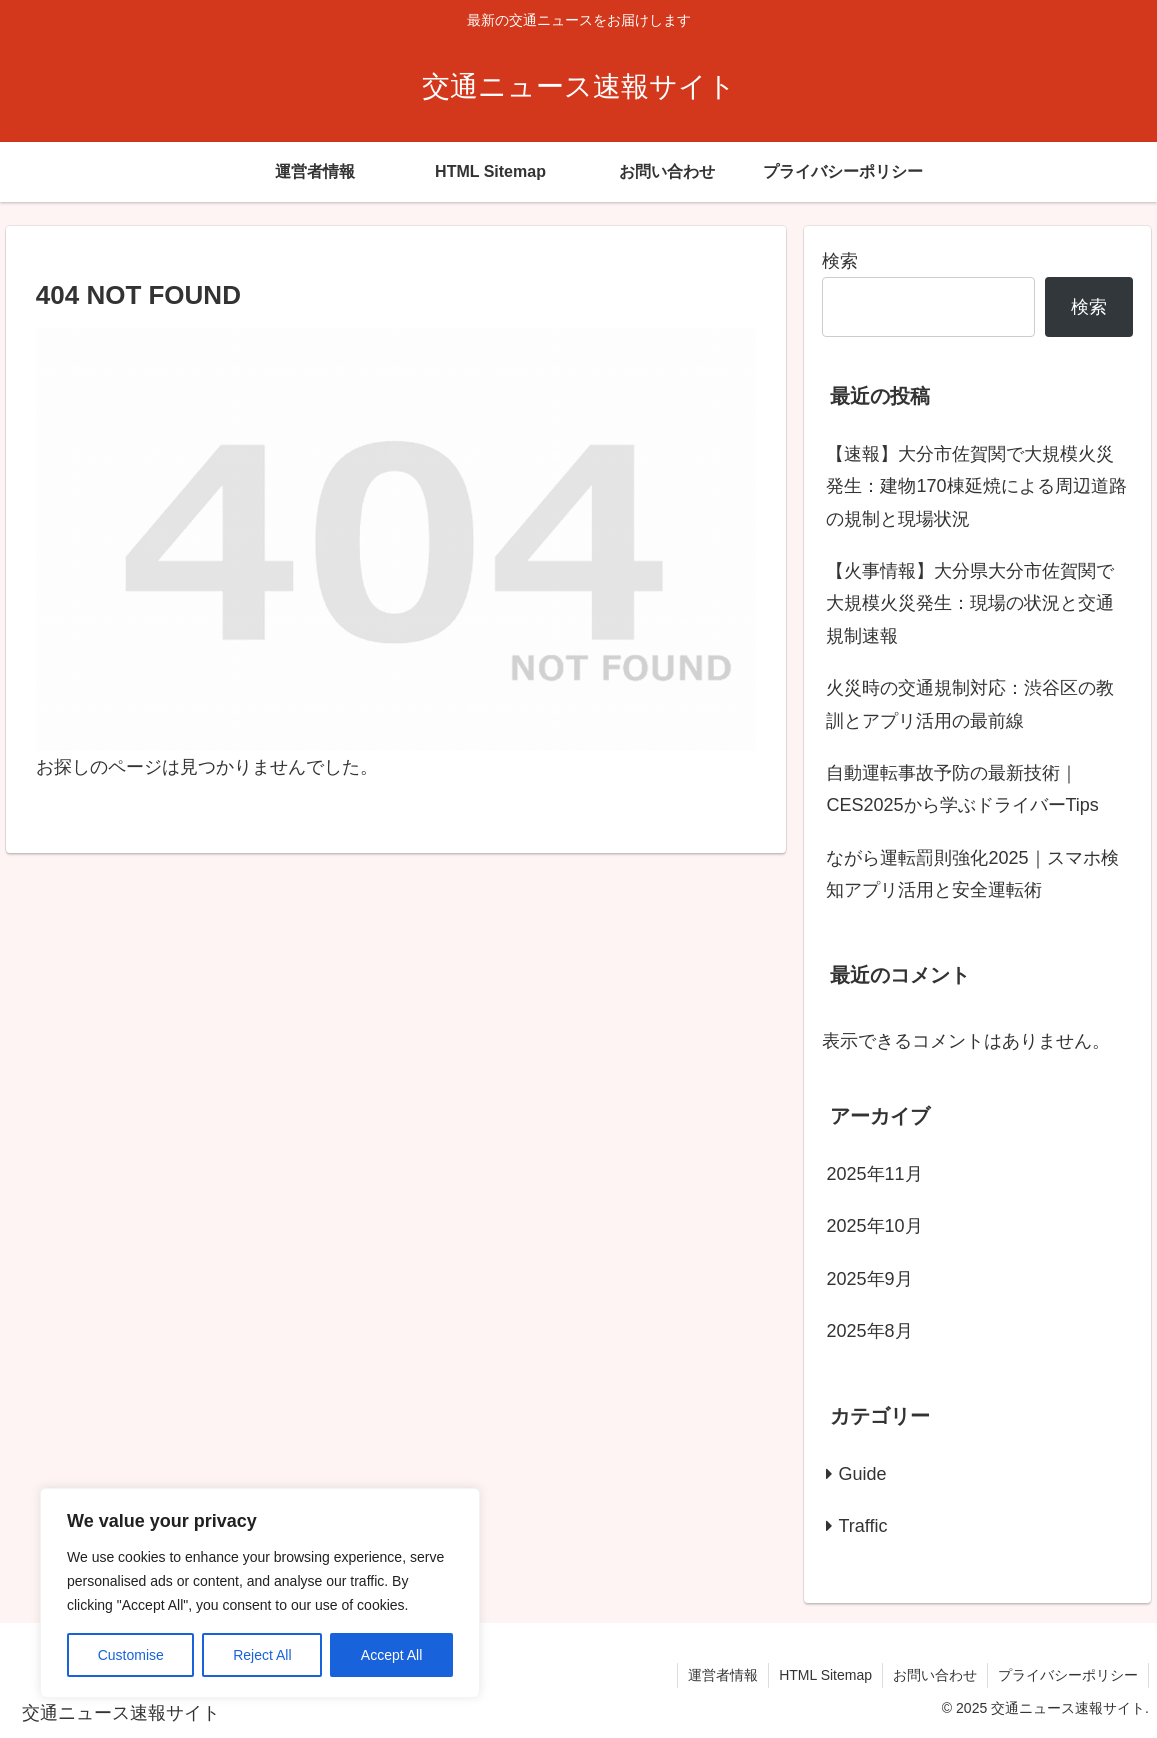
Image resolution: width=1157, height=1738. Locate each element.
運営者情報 (723, 1675)
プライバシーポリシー (1068, 1675)
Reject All (262, 1655)
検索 (840, 261)
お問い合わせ (935, 1675)
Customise (131, 1655)
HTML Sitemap (825, 1675)
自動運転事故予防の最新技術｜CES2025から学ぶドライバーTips (962, 789)
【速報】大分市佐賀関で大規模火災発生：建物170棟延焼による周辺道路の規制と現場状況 (976, 486)
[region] (260, 1593)
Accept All (391, 1655)
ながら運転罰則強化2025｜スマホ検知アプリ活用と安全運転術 (972, 874)
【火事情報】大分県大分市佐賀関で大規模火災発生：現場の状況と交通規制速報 (970, 603)
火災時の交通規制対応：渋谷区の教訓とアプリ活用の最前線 (970, 704)
